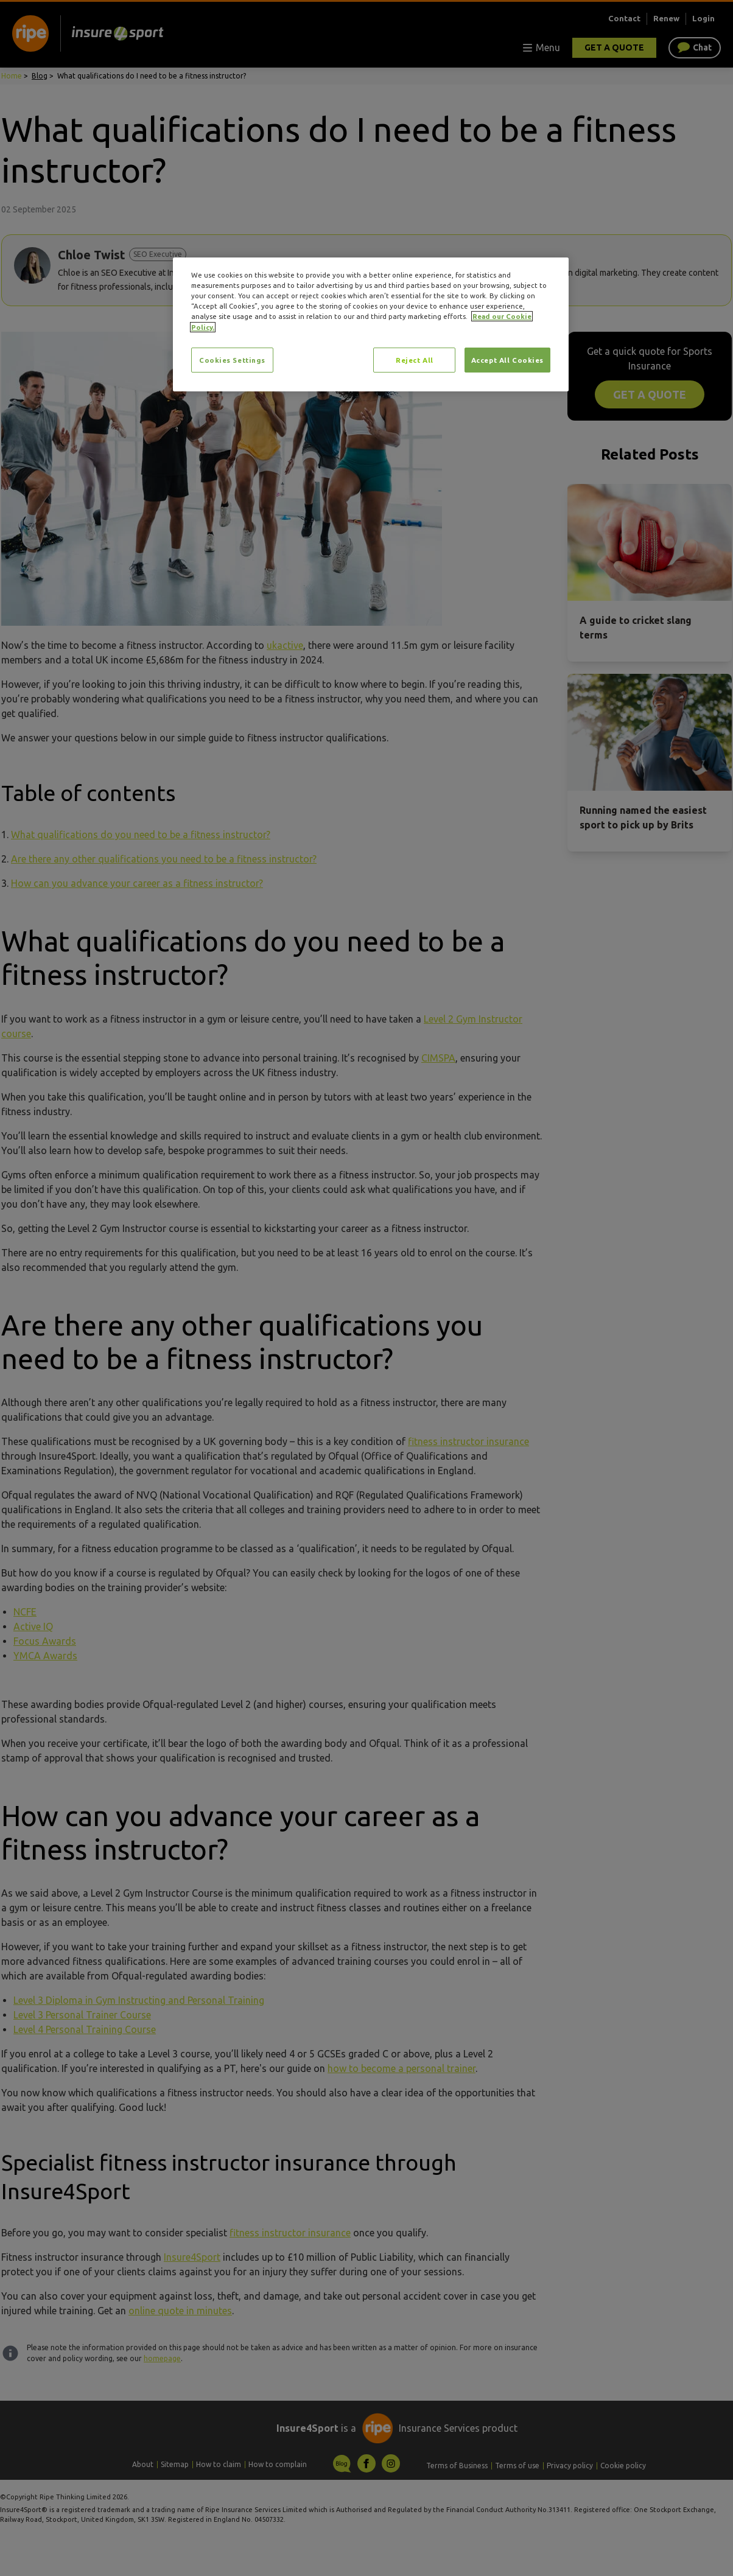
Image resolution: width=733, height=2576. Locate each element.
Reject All (414, 360)
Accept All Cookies (507, 360)
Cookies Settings (232, 360)
